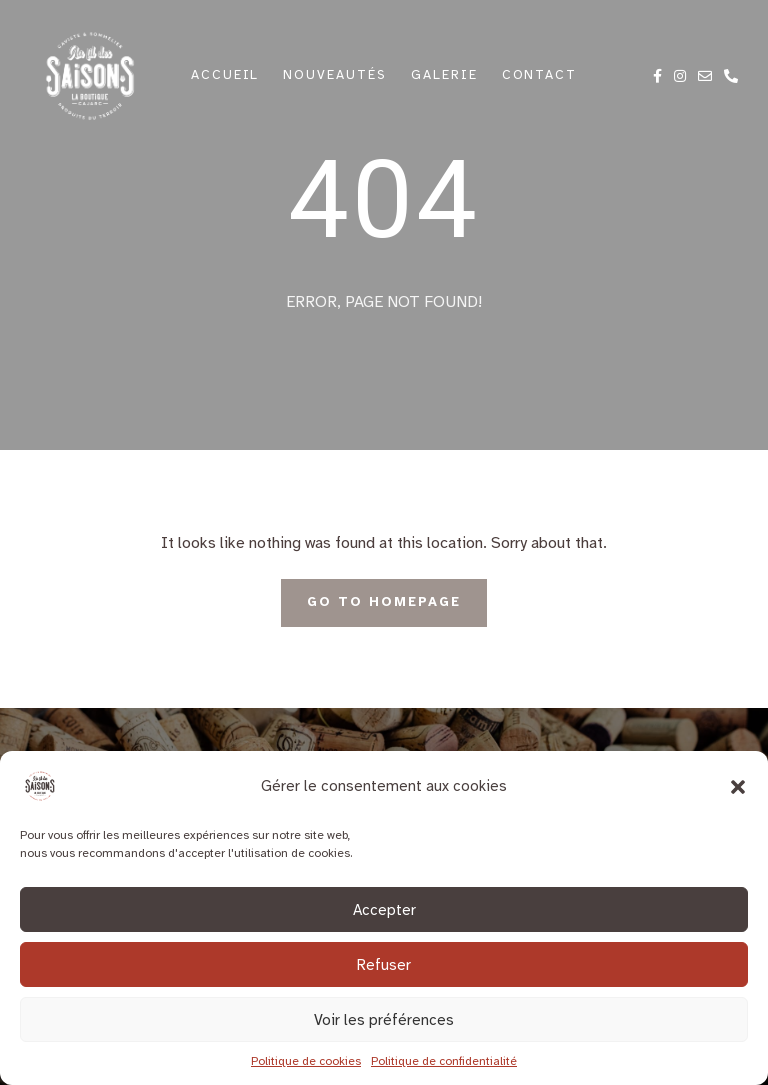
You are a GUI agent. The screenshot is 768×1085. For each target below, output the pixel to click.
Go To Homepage (383, 602)
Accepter (384, 910)
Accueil (225, 75)
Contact (540, 75)
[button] (738, 786)
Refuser (384, 965)
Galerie (444, 75)
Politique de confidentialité (444, 1061)
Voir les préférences (384, 1020)
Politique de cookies (306, 1061)
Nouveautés (335, 75)
